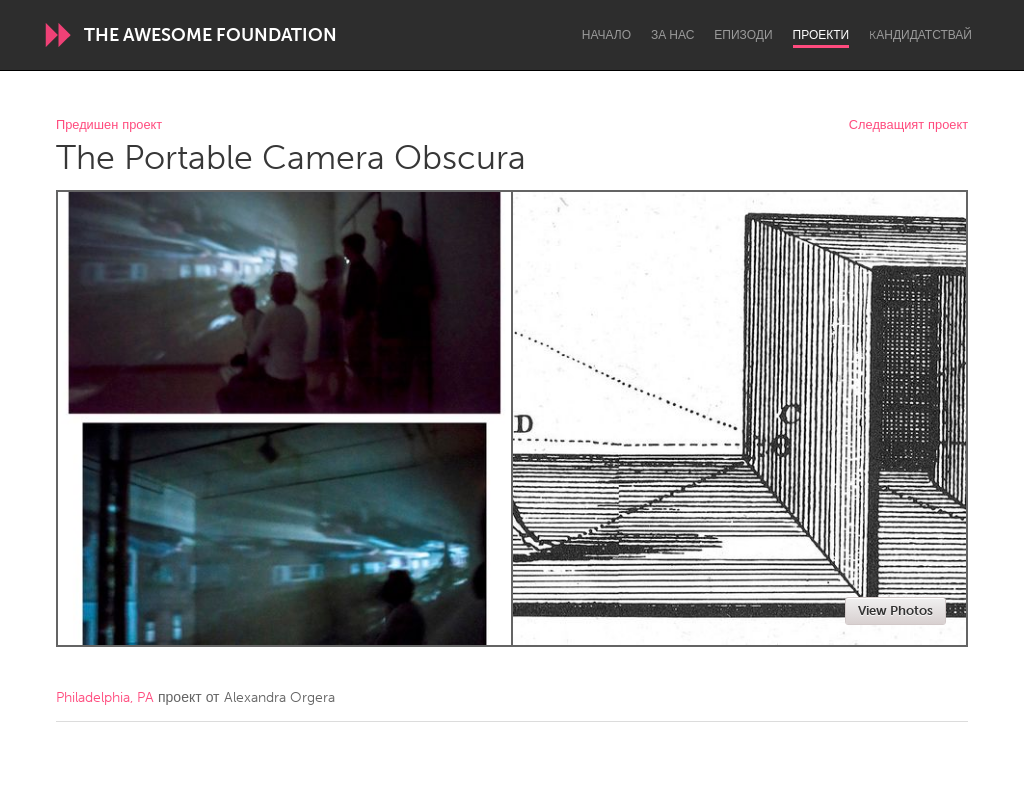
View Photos (895, 610)
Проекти (821, 35)
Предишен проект (109, 125)
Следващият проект (908, 125)
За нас (672, 35)
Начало (606, 35)
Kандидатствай (920, 35)
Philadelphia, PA (105, 697)
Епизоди (743, 35)
